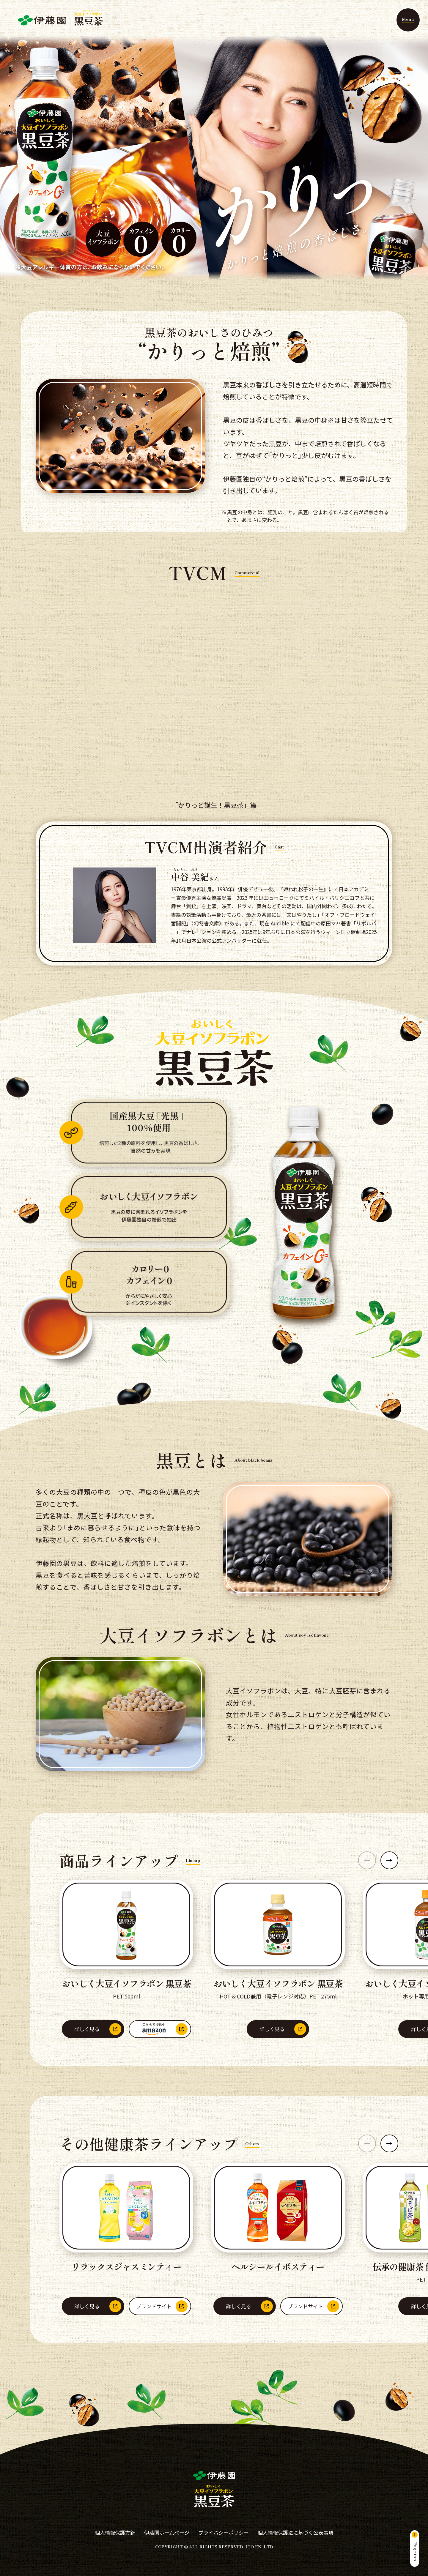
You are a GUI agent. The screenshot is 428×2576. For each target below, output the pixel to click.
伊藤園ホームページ (166, 2532)
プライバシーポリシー (223, 2532)
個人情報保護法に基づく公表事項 (295, 2532)
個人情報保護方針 (115, 2532)
